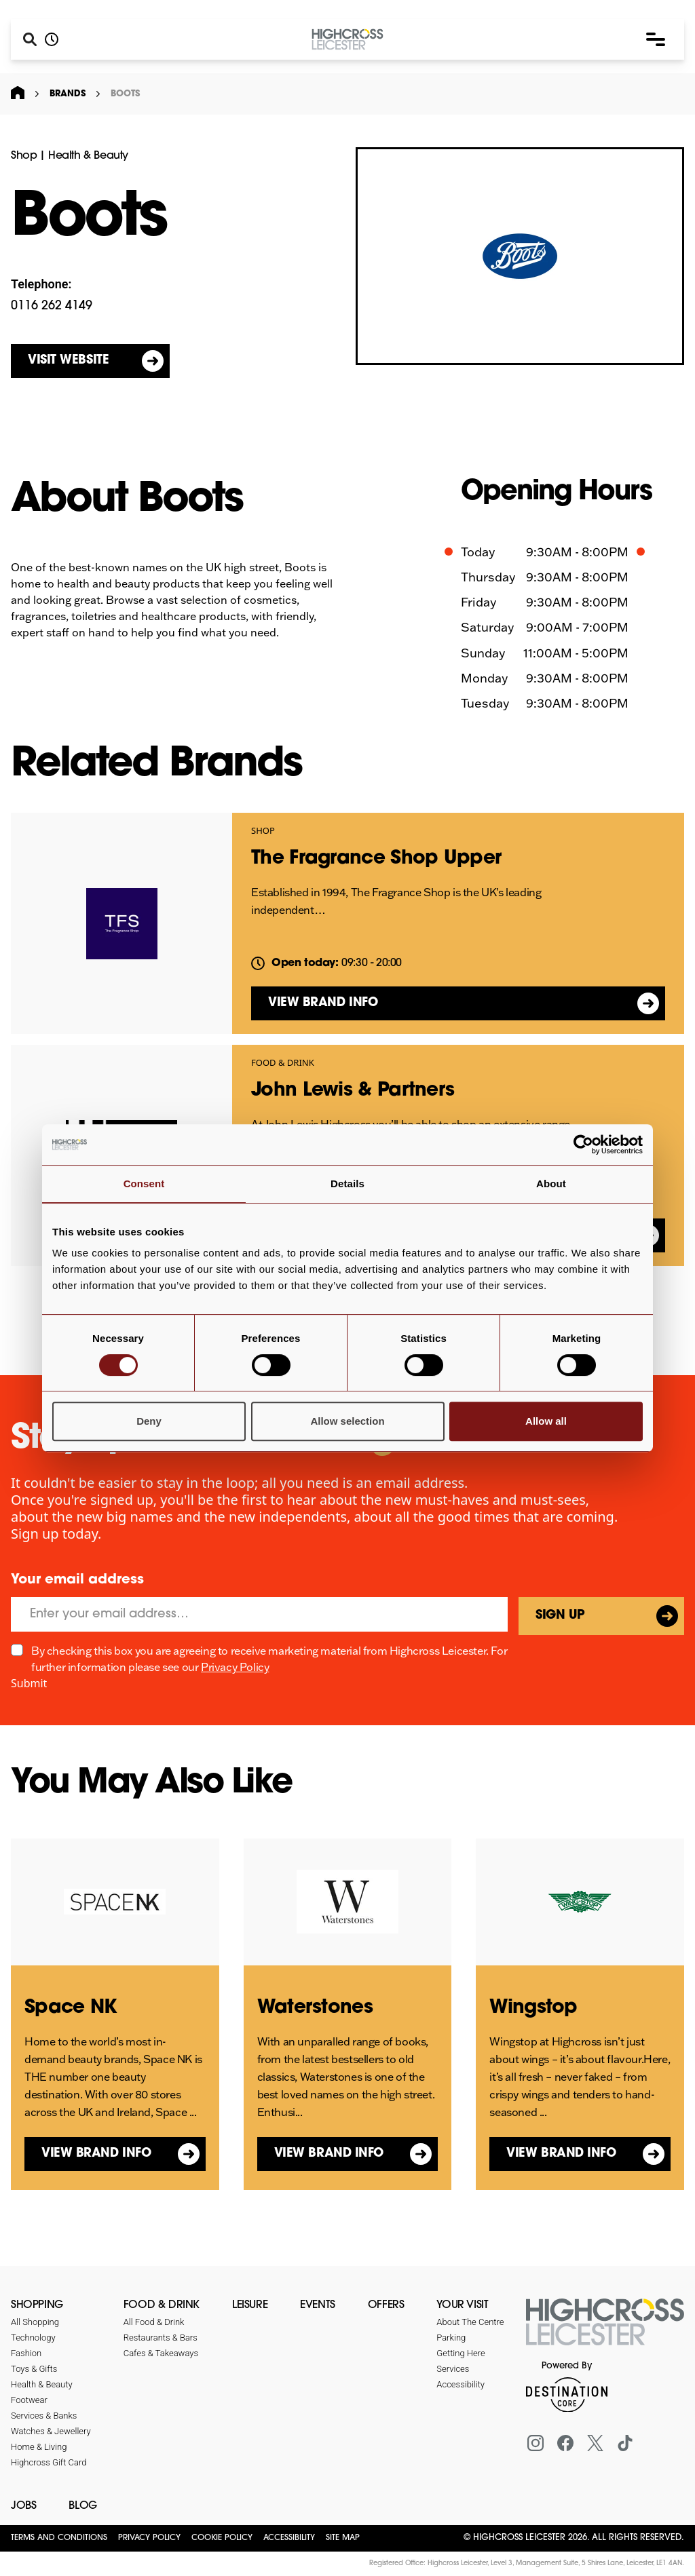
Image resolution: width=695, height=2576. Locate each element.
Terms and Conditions (59, 2538)
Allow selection (347, 1421)
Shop (24, 156)
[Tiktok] (625, 2443)
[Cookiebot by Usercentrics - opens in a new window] (583, 1144)
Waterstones (315, 2008)
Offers (386, 2305)
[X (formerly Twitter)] (595, 2443)
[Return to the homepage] (605, 2330)
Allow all (546, 1421)
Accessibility (289, 2538)
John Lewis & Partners (352, 1090)
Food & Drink (282, 1062)
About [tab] (551, 1183)
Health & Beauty (88, 156)
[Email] (259, 1614)
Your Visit (462, 2305)
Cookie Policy (221, 2538)
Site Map (343, 2538)
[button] (655, 39)
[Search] (30, 39)
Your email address (77, 1580)
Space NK (70, 2008)
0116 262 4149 (51, 306)
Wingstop (533, 2008)
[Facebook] (565, 2443)
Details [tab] (347, 1183)
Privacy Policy (235, 1667)
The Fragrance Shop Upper (376, 858)
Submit (29, 1683)
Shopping (37, 2305)
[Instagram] (535, 2443)
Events (317, 2305)
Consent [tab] (144, 1183)
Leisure (249, 2305)
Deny (149, 1421)
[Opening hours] (51, 39)
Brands (68, 94)
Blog (82, 2506)
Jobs (23, 2506)
